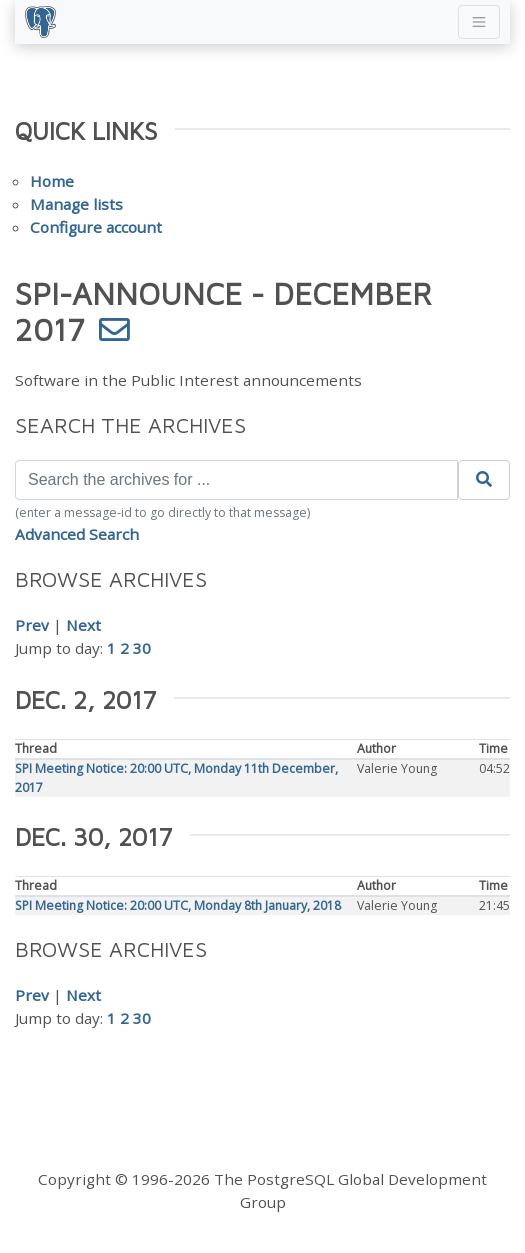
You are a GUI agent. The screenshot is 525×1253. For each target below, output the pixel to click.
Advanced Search (77, 534)
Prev (32, 625)
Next (83, 625)
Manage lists (76, 204)
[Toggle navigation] (479, 22)
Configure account (96, 227)
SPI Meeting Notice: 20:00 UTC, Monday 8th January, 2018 (178, 905)
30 (142, 648)
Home (52, 181)
